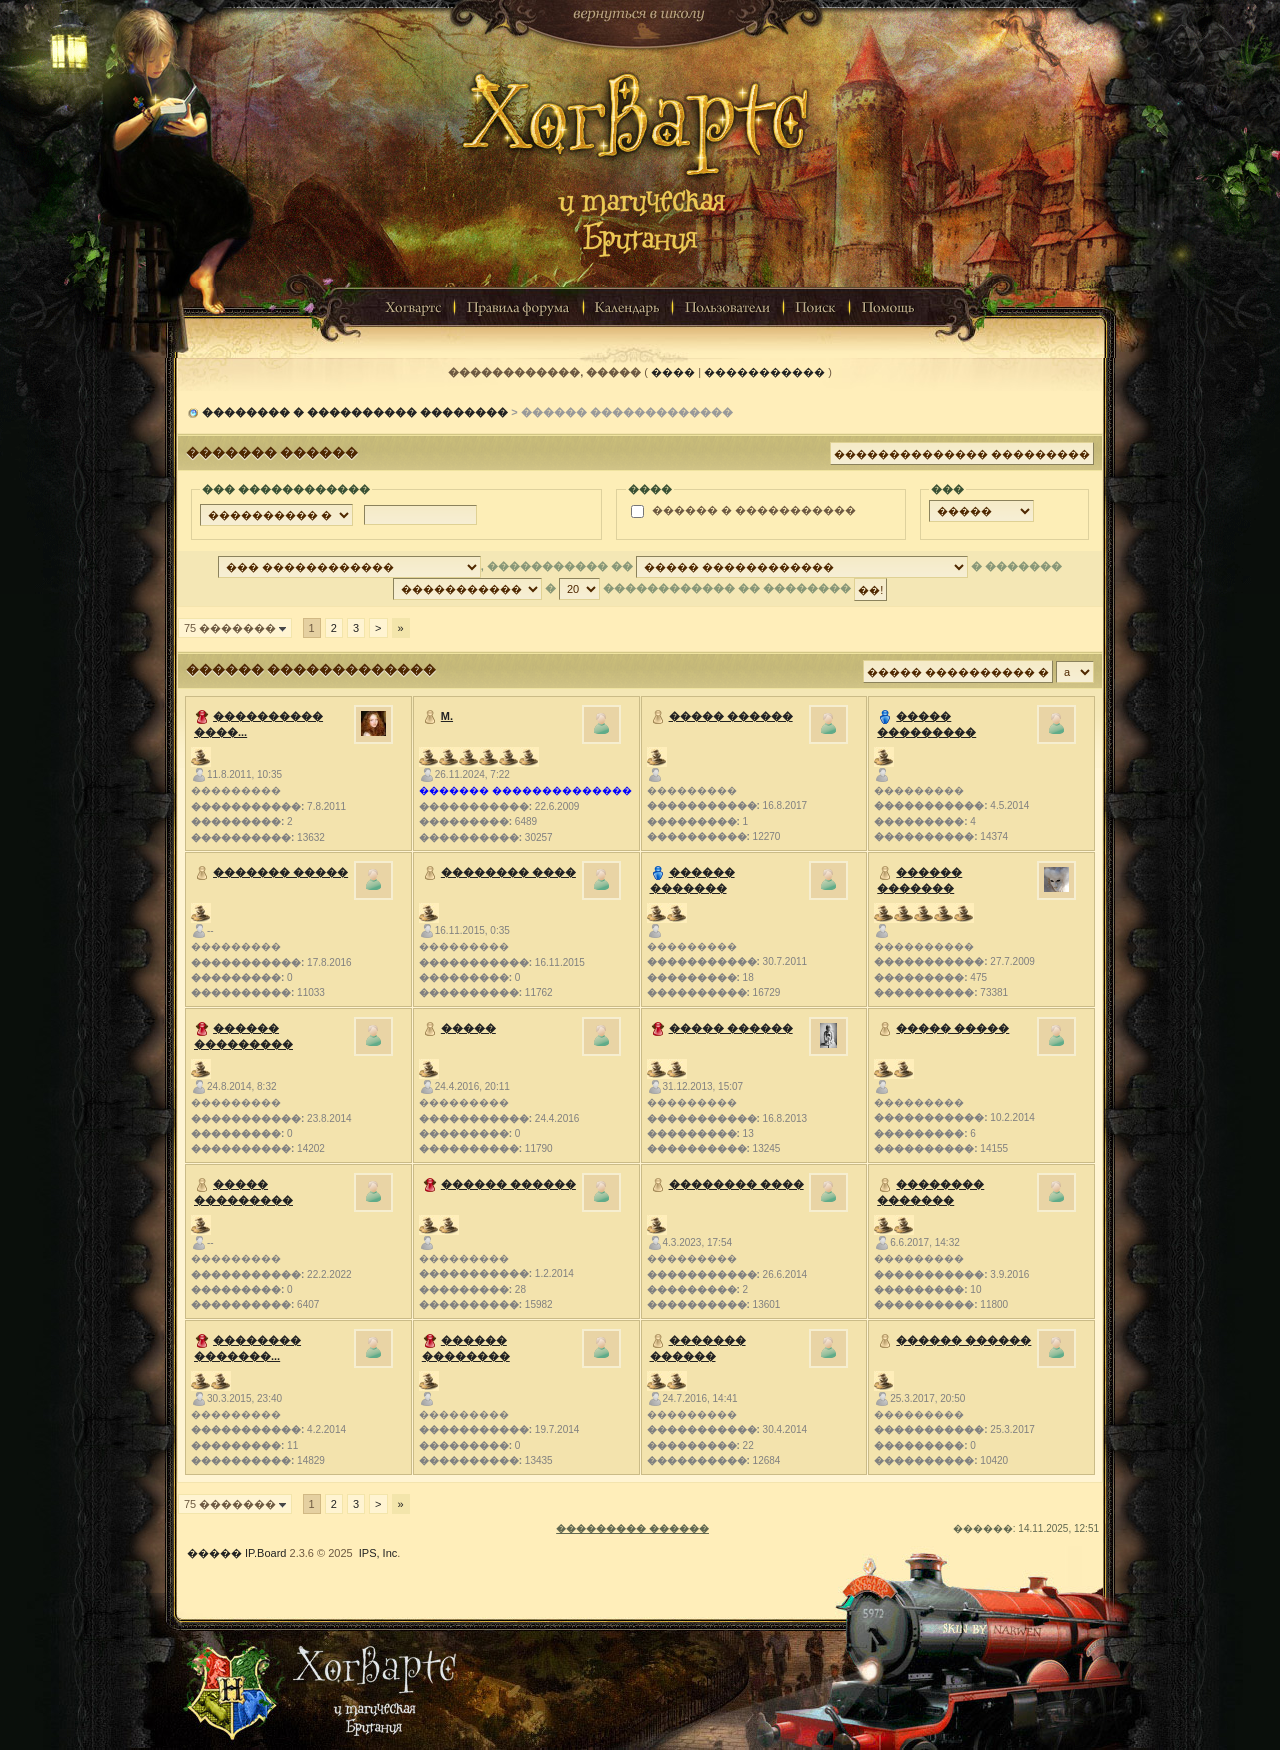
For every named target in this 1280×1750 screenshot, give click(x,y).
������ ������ (508, 1184)
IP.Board (265, 1553)
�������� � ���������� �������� (355, 412)
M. (447, 716)
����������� (764, 372)
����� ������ (731, 716)
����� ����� (952, 1028)
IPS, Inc (378, 1553)
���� (673, 372)
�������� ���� (508, 872)
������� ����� (280, 872)
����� (468, 1028)
